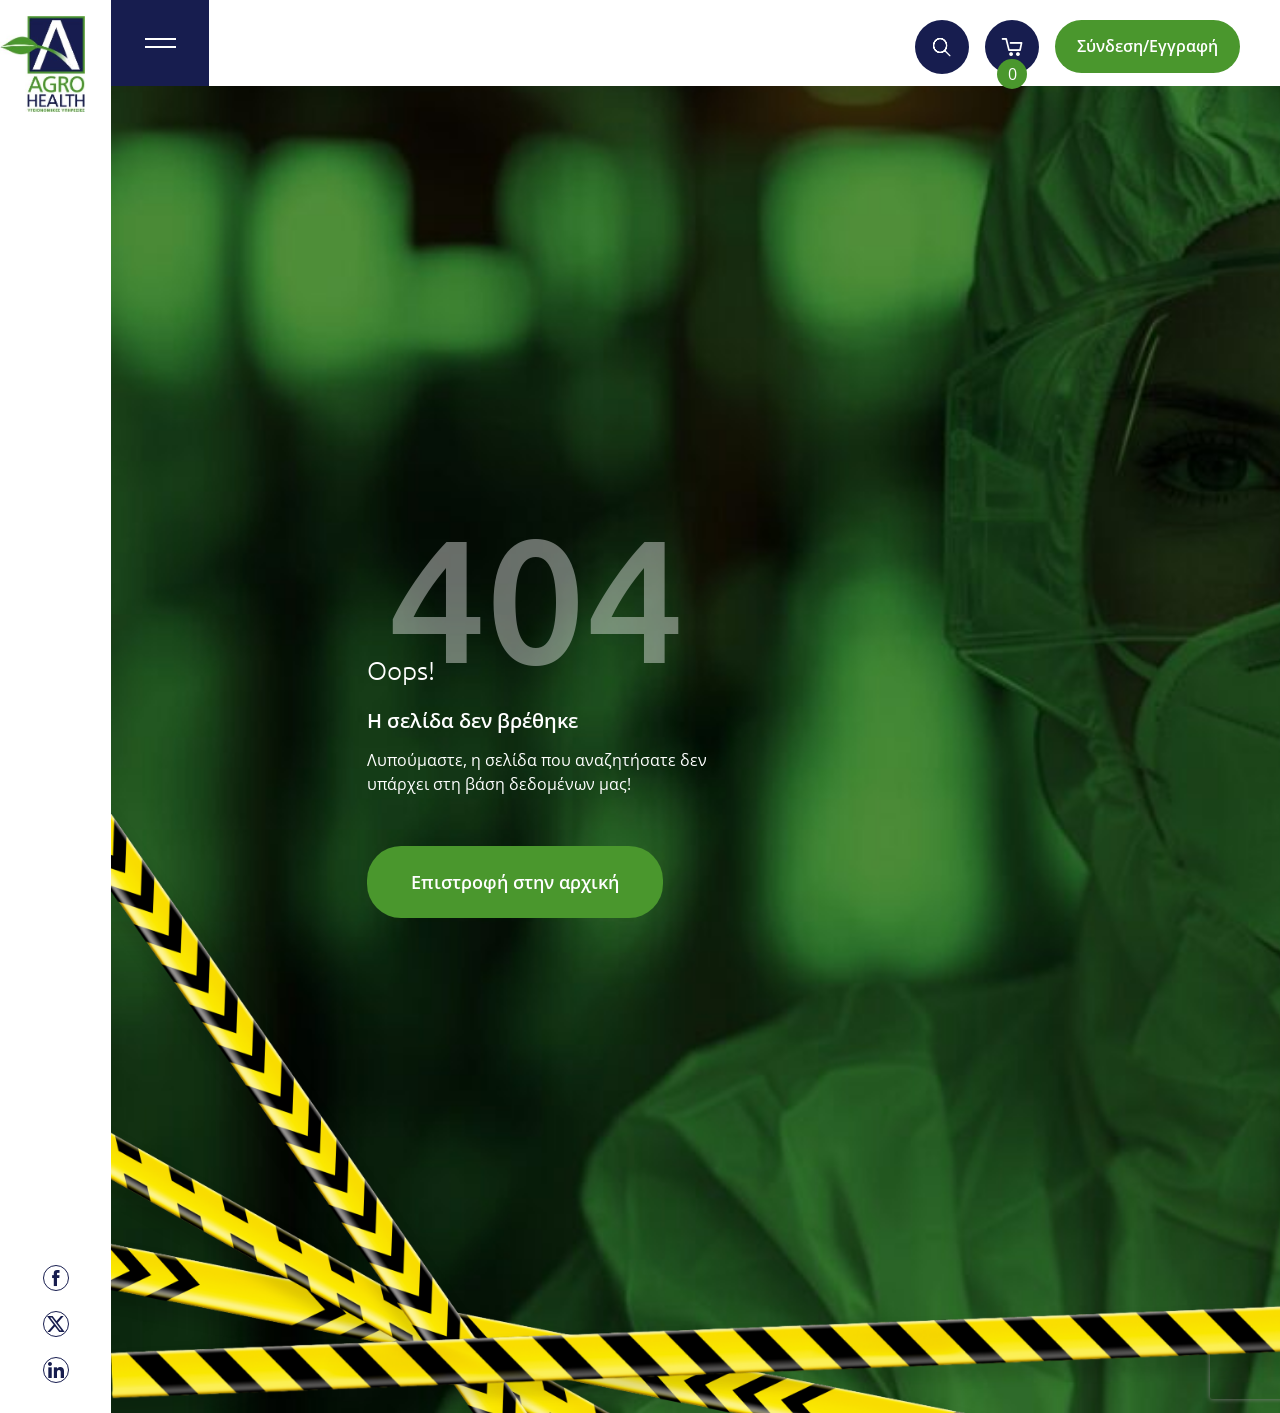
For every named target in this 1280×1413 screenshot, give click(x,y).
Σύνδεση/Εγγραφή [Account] (1147, 46)
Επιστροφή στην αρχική (515, 882)
